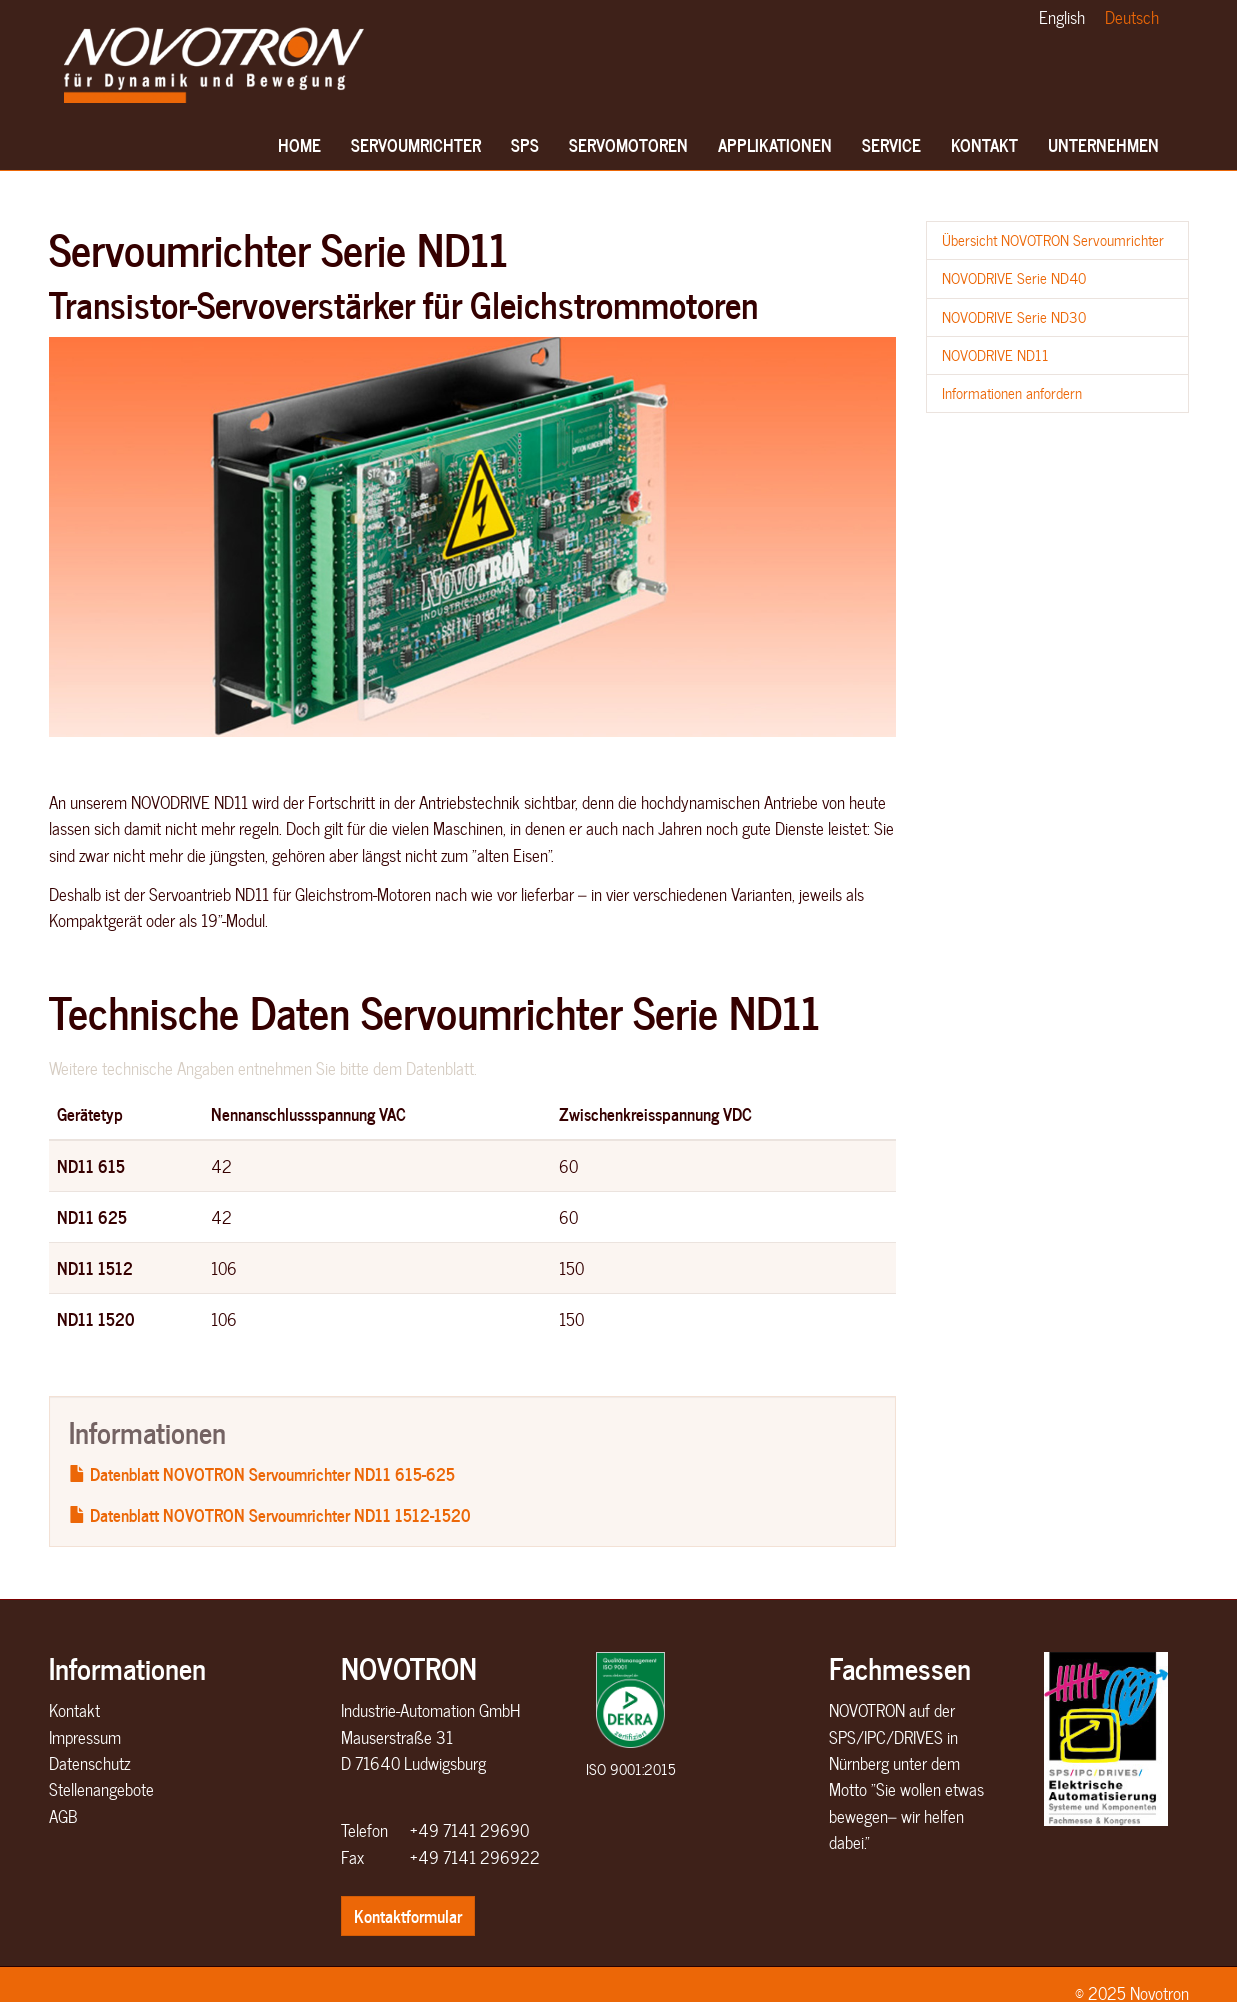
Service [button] (891, 150)
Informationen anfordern (1012, 393)
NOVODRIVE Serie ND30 (1014, 317)
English (1062, 17)
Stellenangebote (101, 1789)
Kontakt (74, 1710)
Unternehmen (1103, 150)
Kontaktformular (408, 1915)
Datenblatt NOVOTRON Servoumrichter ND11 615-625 (262, 1473)
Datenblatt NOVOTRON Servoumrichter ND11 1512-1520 (270, 1514)
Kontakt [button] (984, 150)
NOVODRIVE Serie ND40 (1014, 278)
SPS (528, 150)
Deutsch (1132, 17)
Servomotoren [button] (628, 150)
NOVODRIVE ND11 (995, 355)
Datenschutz (89, 1763)
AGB (63, 1816)
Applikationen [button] (775, 150)
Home (300, 150)
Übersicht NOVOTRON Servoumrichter (1053, 240)
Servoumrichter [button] (416, 150)
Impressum (85, 1737)
